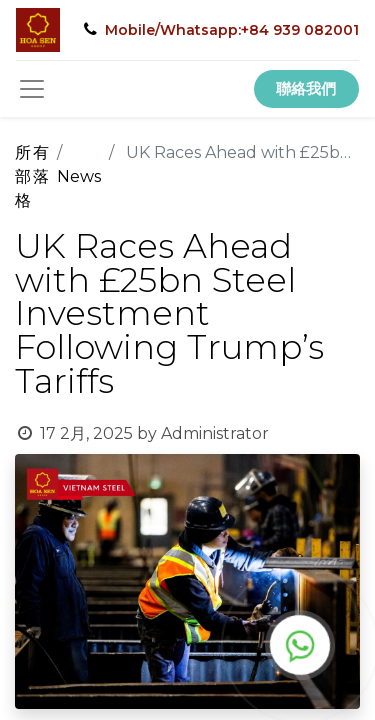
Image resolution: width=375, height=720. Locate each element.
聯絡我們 (306, 88)
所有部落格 (32, 176)
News (79, 176)
